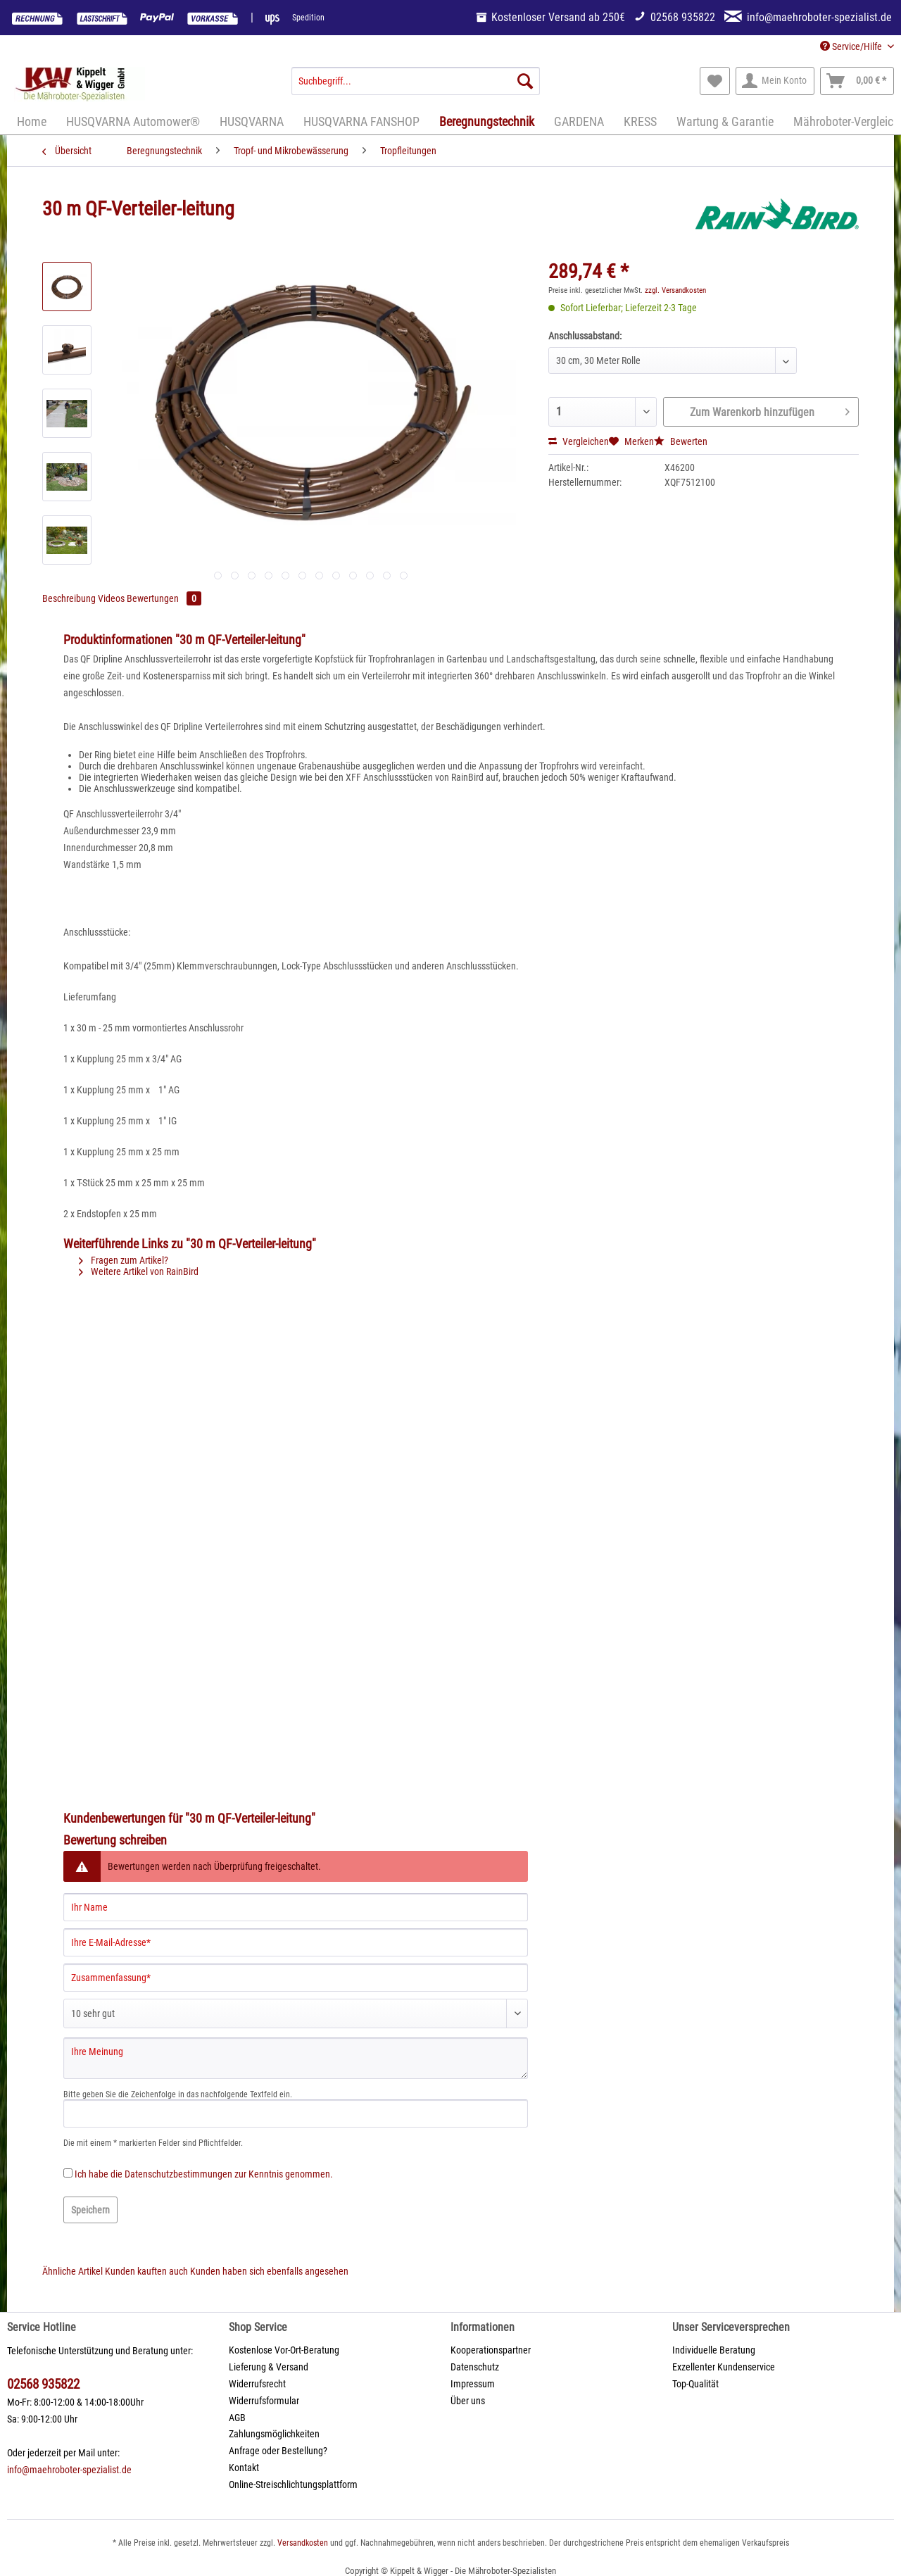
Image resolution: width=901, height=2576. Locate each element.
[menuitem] (415, 86)
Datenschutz (474, 2367)
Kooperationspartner (490, 2350)
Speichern (90, 2210)
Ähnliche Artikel (72, 2271)
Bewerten (680, 441)
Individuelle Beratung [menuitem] (713, 2350)
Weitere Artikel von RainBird (139, 1271)
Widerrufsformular (264, 2400)
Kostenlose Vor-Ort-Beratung (284, 2350)
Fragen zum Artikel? (123, 1260)
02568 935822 (43, 2384)
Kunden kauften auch (146, 2271)
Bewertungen (164, 598)
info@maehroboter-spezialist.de (69, 2469)
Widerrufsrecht (257, 2383)
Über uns (467, 2400)
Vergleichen (578, 441)
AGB (237, 2417)
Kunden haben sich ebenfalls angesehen (269, 2271)
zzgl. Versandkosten (675, 290)
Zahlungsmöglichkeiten (274, 2433)
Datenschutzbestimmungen (178, 2174)
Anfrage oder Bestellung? (278, 2450)
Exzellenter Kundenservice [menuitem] (723, 2367)
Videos (112, 598)
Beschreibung (69, 598)
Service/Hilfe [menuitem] (852, 46)
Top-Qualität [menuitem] (695, 2383)
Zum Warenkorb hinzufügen (770, 410)
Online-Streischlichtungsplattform (293, 2484)
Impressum (472, 2383)
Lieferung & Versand (268, 2367)
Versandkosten (302, 2543)
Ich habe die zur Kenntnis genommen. (204, 2174)
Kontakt (244, 2467)
